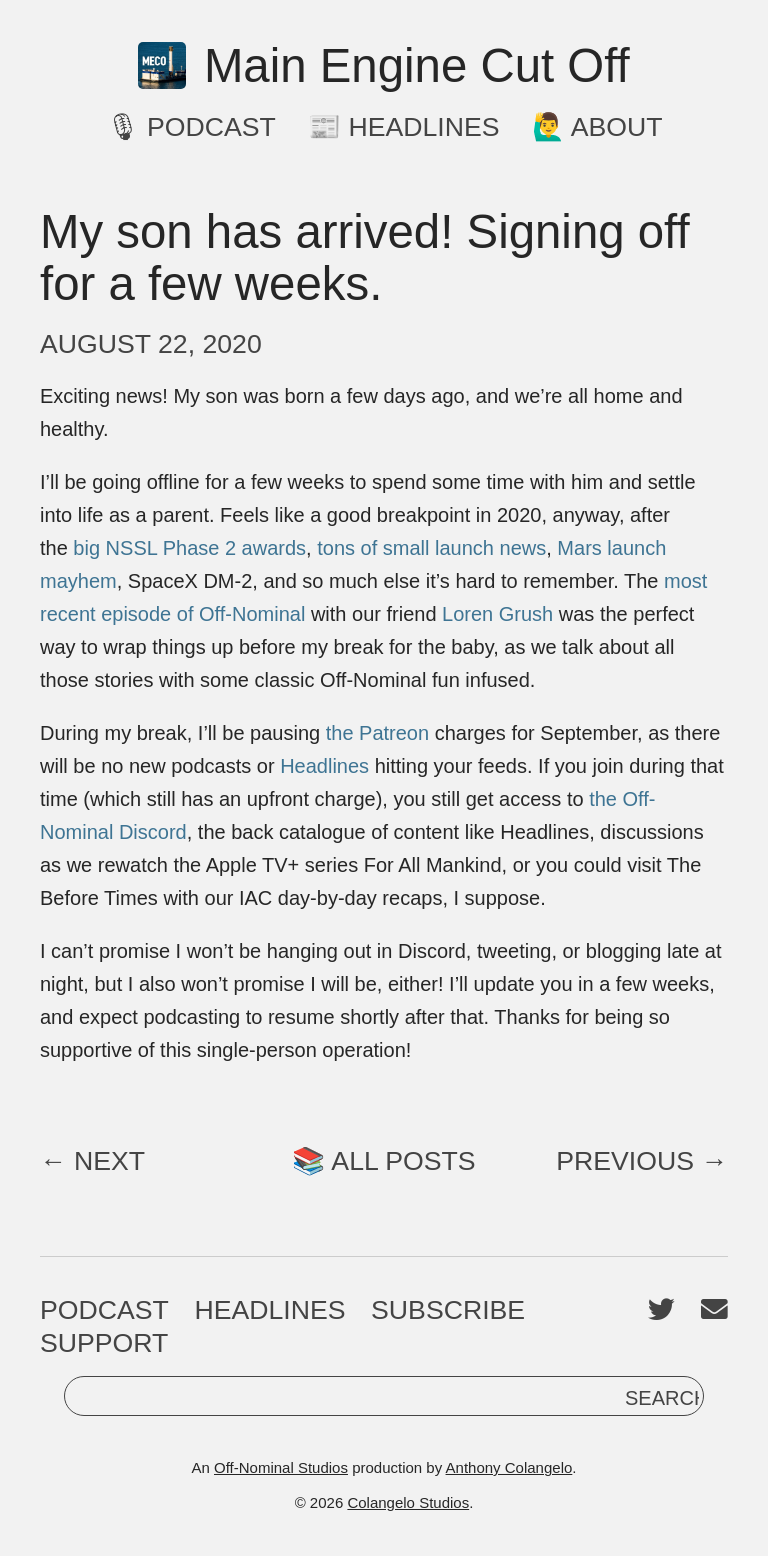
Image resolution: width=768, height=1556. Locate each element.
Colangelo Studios (408, 1502)
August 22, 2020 (151, 344)
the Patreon (377, 733)
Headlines (324, 766)
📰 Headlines (404, 127)
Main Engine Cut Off (383, 66)
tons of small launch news (431, 548)
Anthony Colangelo (509, 1467)
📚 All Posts (383, 1161)
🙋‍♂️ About (597, 127)
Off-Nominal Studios (281, 1467)
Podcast (104, 1310)
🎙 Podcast (191, 127)
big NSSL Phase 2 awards (189, 548)
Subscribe (448, 1310)
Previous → (642, 1161)
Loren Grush (497, 614)
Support (104, 1343)
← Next (92, 1161)
